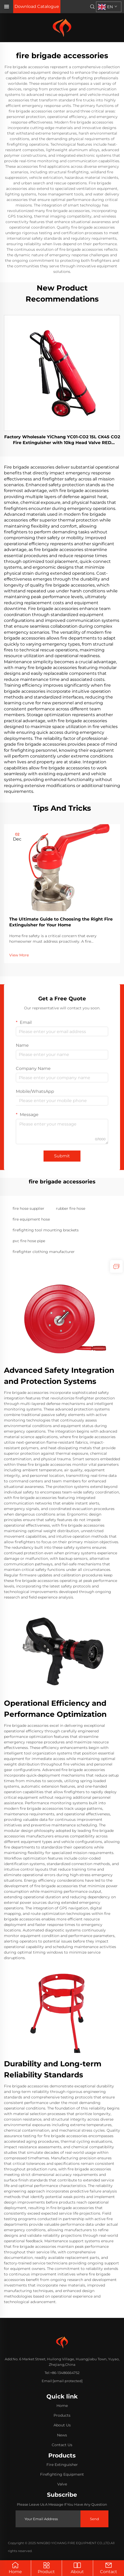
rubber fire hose (70, 1208)
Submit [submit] (62, 1155)
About (77, 2568)
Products (62, 2415)
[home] (62, 27)
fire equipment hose (31, 1219)
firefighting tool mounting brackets (46, 1230)
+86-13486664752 (64, 2373)
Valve (62, 2484)
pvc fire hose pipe (29, 1240)
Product (46, 2568)
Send (94, 2519)
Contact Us (62, 2444)
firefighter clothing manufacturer (44, 1251)
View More (19, 955)
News (62, 2435)
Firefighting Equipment (62, 2474)
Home (15, 2568)
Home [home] (62, 2405)
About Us (62, 2425)
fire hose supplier (28, 1208)
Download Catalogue (37, 6)
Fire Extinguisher (62, 2464)
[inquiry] (116, 1266)
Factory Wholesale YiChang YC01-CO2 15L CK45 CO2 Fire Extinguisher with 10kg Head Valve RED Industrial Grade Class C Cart (62, 440)
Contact (108, 2568)
